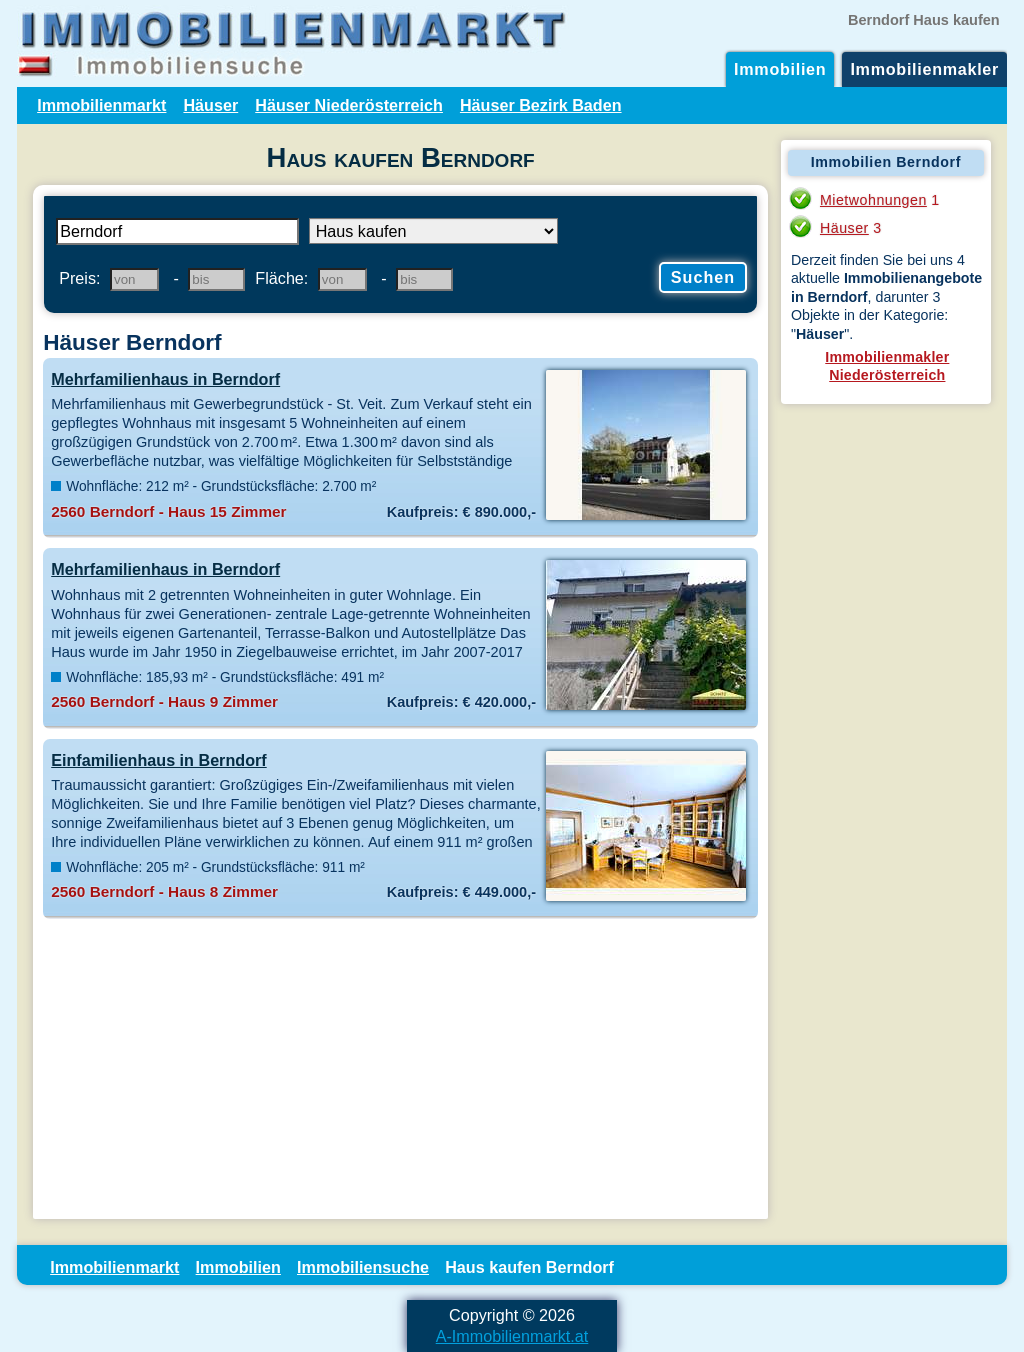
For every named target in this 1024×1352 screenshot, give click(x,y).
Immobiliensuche (363, 1267)
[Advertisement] (400, 1069)
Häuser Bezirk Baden (541, 105)
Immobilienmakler (924, 69)
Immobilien (780, 69)
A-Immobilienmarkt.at (512, 1336)
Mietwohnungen (873, 200)
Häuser (210, 105)
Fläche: (281, 278)
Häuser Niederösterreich (349, 105)
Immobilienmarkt (101, 105)
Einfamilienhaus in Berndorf (158, 760)
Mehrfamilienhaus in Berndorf (165, 379)
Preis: (79, 278)
